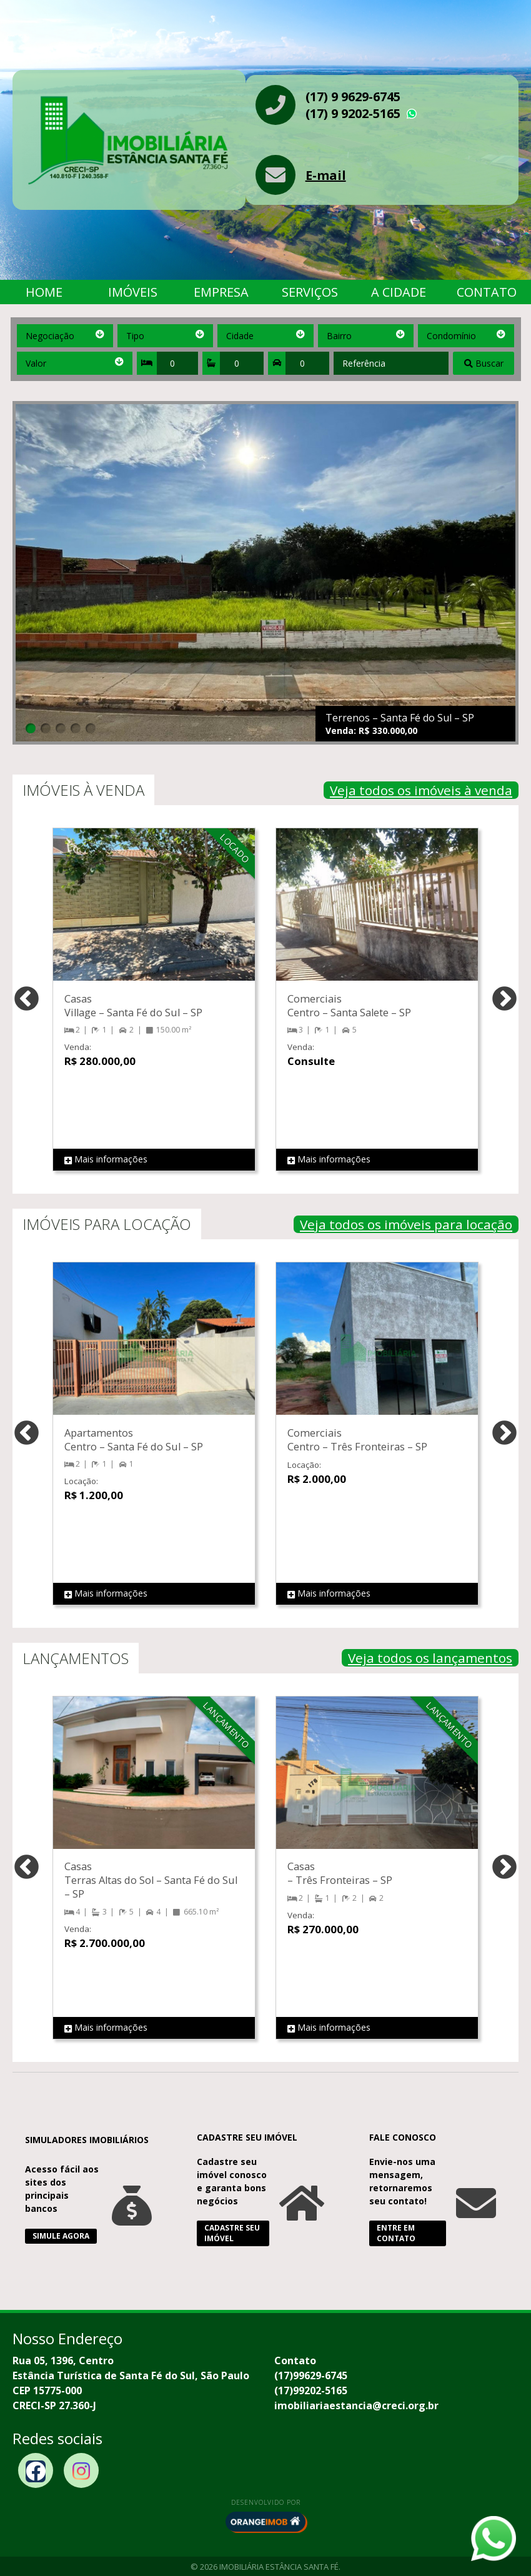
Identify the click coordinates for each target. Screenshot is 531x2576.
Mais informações (105, 1159)
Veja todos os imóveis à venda (421, 790)
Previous (26, 1000)
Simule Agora (60, 2236)
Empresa (221, 292)
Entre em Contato (396, 2233)
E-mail (325, 175)
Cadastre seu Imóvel (232, 2233)
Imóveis (132, 292)
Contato (487, 292)
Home (44, 292)
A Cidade (398, 292)
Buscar (484, 363)
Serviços (310, 292)
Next (504, 1000)
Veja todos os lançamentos (430, 1658)
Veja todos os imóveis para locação (406, 1224)
